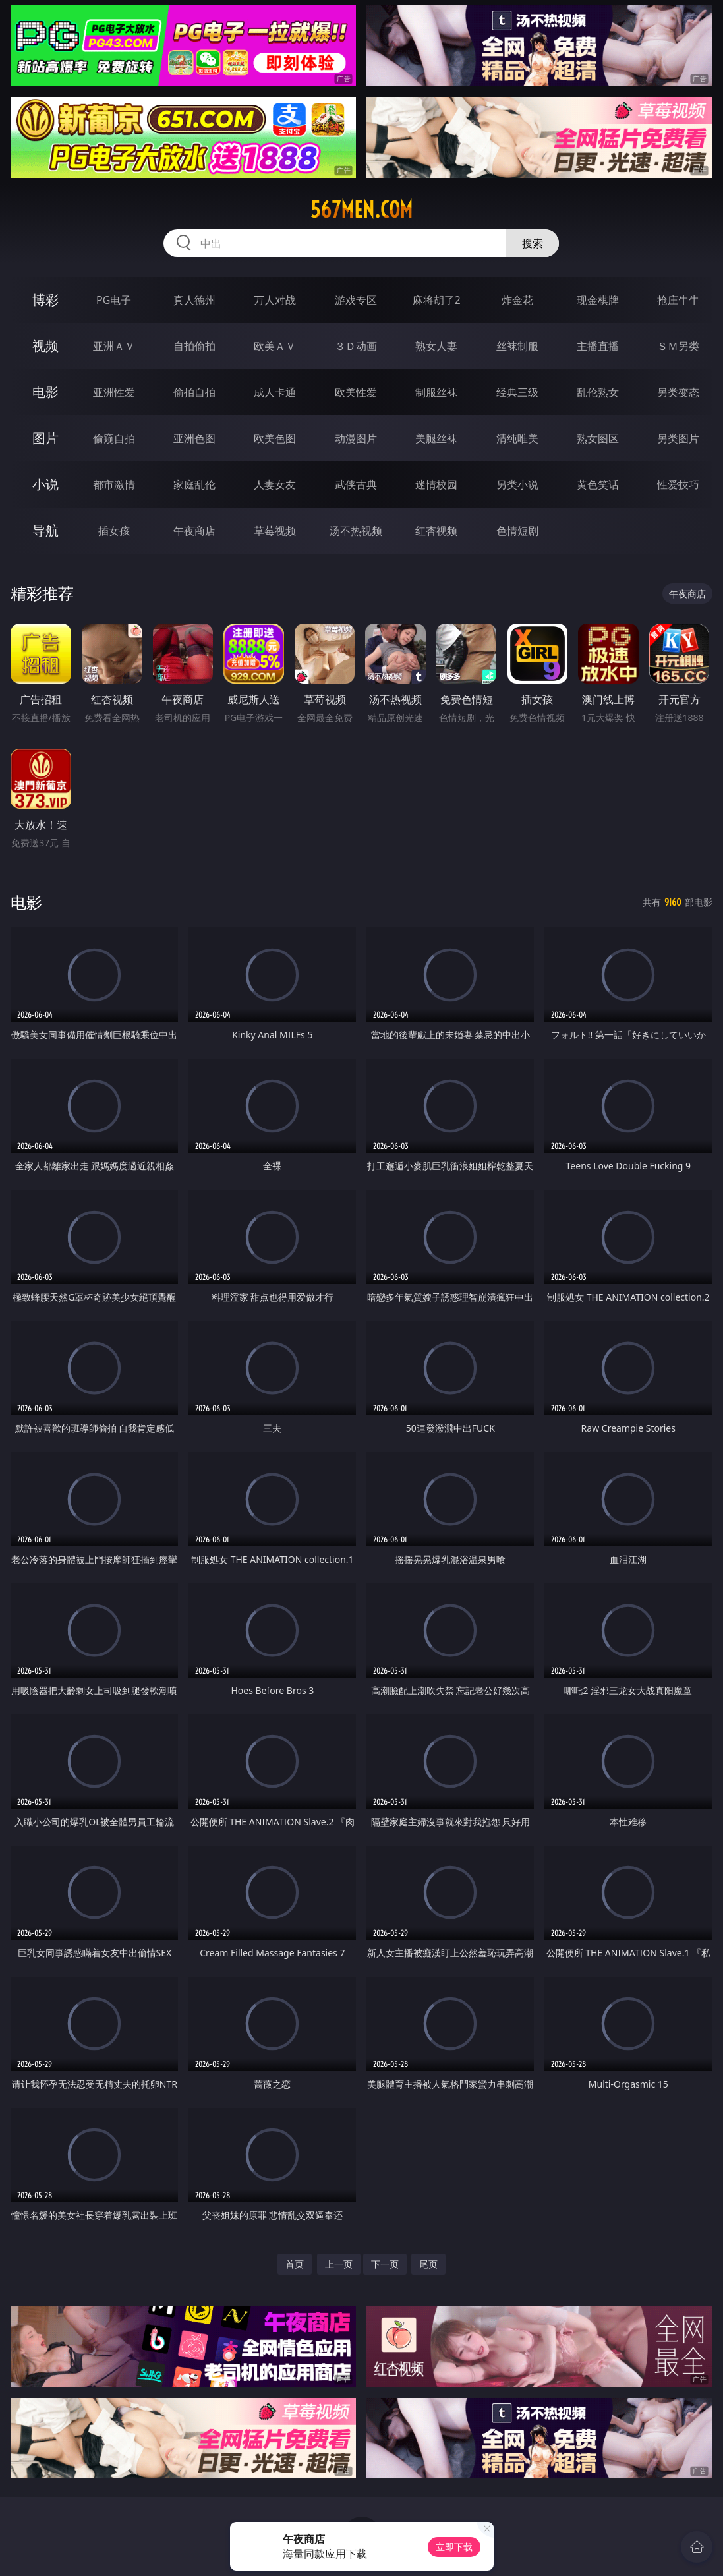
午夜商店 (194, 530)
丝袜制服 (517, 346)
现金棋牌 (598, 300)
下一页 (385, 2264)
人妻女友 (275, 484)
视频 (45, 346)
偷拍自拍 (194, 392)
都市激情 (114, 484)
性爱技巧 (678, 484)
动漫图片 (356, 438)
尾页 (428, 2264)
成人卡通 (275, 392)
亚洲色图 (194, 438)
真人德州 (194, 300)
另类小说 (517, 484)
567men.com (361, 209)
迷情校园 (436, 484)
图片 (45, 438)
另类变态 (678, 392)
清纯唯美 (517, 438)
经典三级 (517, 392)
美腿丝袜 (436, 438)
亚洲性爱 (114, 392)
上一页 (339, 2264)
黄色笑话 (598, 484)
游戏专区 (356, 300)
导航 (45, 530)
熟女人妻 (436, 346)
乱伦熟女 (598, 392)
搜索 (532, 243)
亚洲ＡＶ (114, 346)
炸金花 (517, 300)
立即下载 (454, 2546)
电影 (45, 392)
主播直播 (598, 346)
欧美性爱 (356, 392)
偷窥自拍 (114, 438)
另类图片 (678, 438)
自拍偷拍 (194, 346)
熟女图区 (598, 438)
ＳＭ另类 (678, 346)
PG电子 (113, 300)
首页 (294, 2264)
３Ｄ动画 (356, 346)
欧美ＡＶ (275, 346)
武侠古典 (356, 484)
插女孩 (114, 530)
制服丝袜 (436, 392)
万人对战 (275, 300)
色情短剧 (517, 530)
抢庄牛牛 (678, 300)
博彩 (45, 299)
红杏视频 (436, 530)
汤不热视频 (356, 530)
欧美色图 (275, 438)
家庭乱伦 (194, 484)
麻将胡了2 (437, 300)
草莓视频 (275, 530)
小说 (45, 484)
